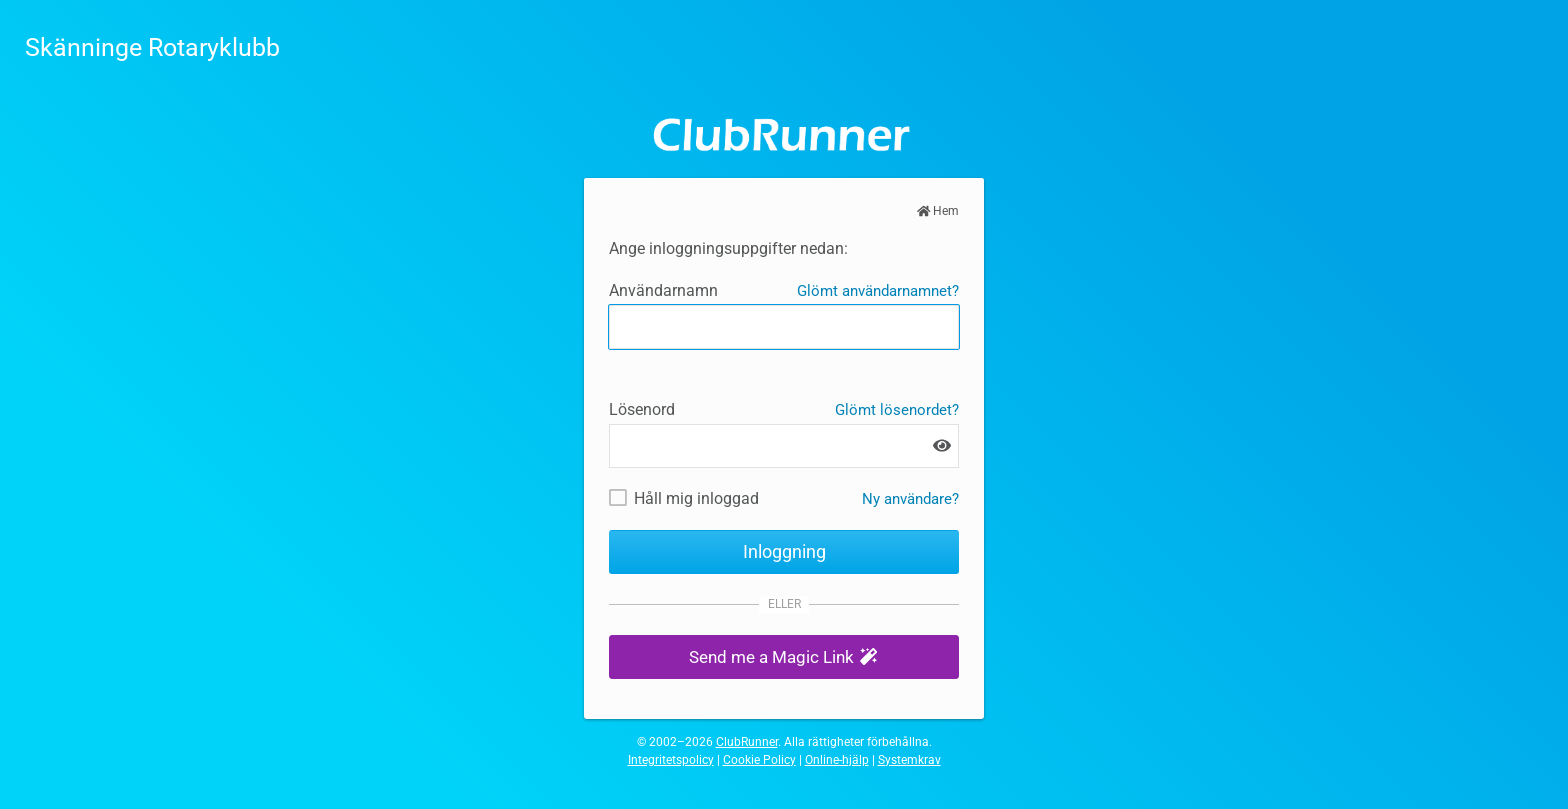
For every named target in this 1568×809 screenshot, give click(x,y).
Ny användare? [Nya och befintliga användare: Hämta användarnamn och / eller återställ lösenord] (910, 499)
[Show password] (942, 445)
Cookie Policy (759, 760)
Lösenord (642, 409)
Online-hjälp (837, 760)
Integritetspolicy (671, 760)
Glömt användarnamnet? (878, 291)
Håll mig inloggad (696, 498)
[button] (784, 657)
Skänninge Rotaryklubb (152, 47)
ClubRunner (747, 742)
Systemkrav (909, 760)
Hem (938, 211)
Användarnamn (663, 290)
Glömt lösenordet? (897, 410)
